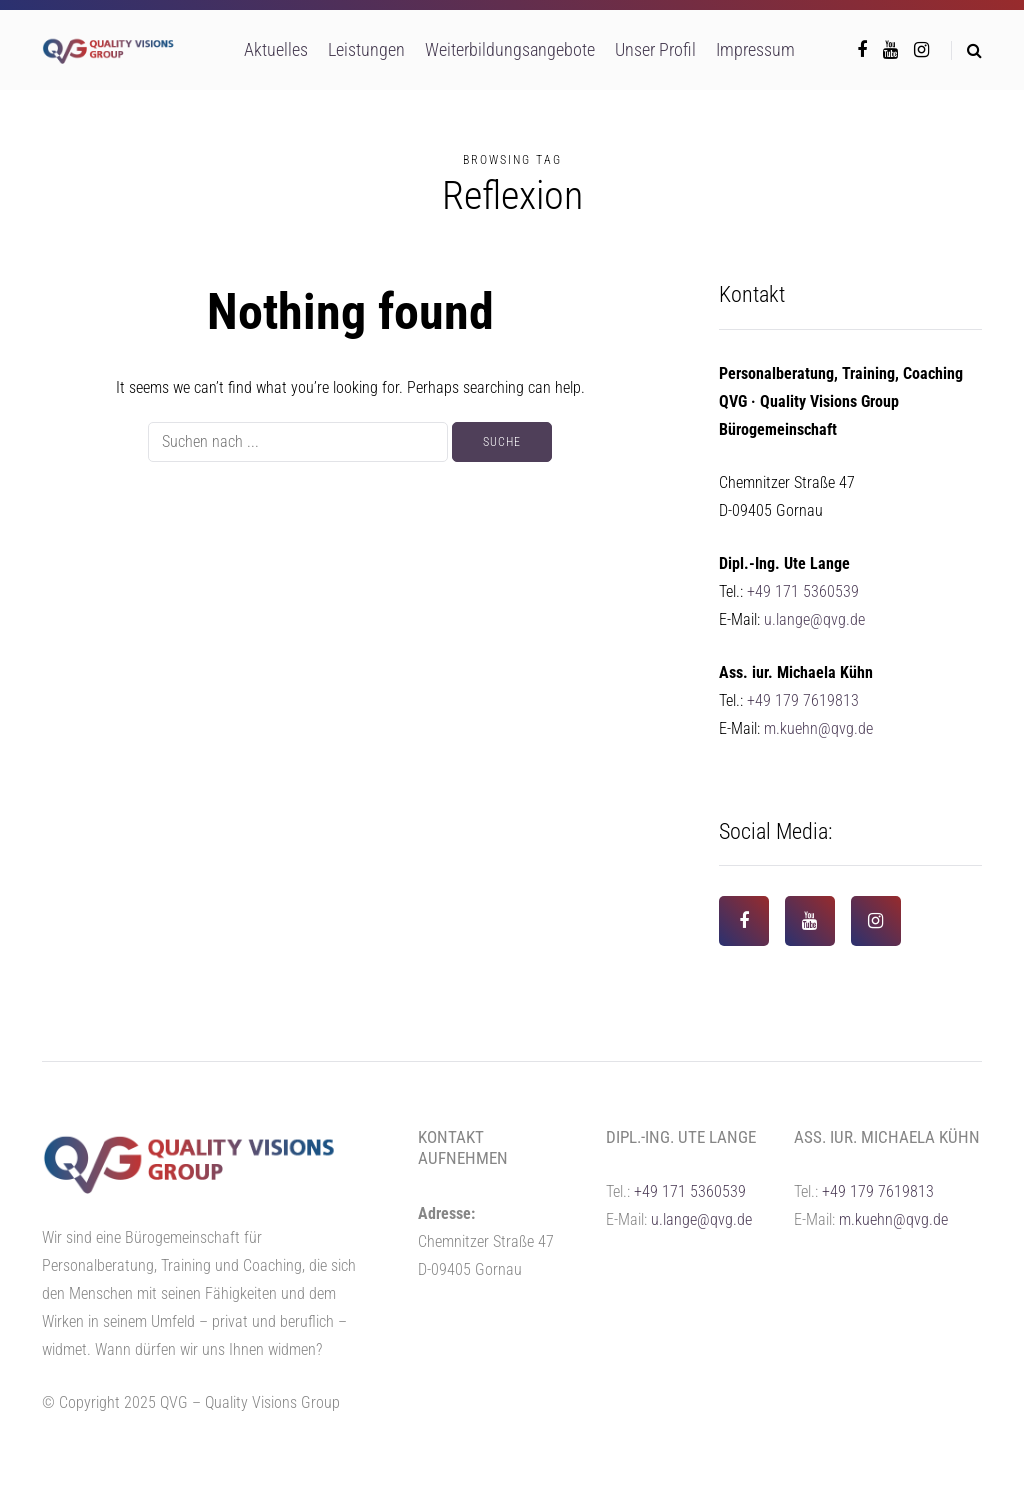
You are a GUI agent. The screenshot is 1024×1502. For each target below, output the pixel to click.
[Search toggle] (966, 50)
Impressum (755, 49)
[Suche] (298, 442)
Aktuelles (276, 49)
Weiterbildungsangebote (510, 49)
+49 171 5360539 (803, 591)
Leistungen (366, 49)
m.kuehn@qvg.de (818, 728)
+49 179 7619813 (803, 700)
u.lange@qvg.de (814, 619)
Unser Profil (655, 49)
